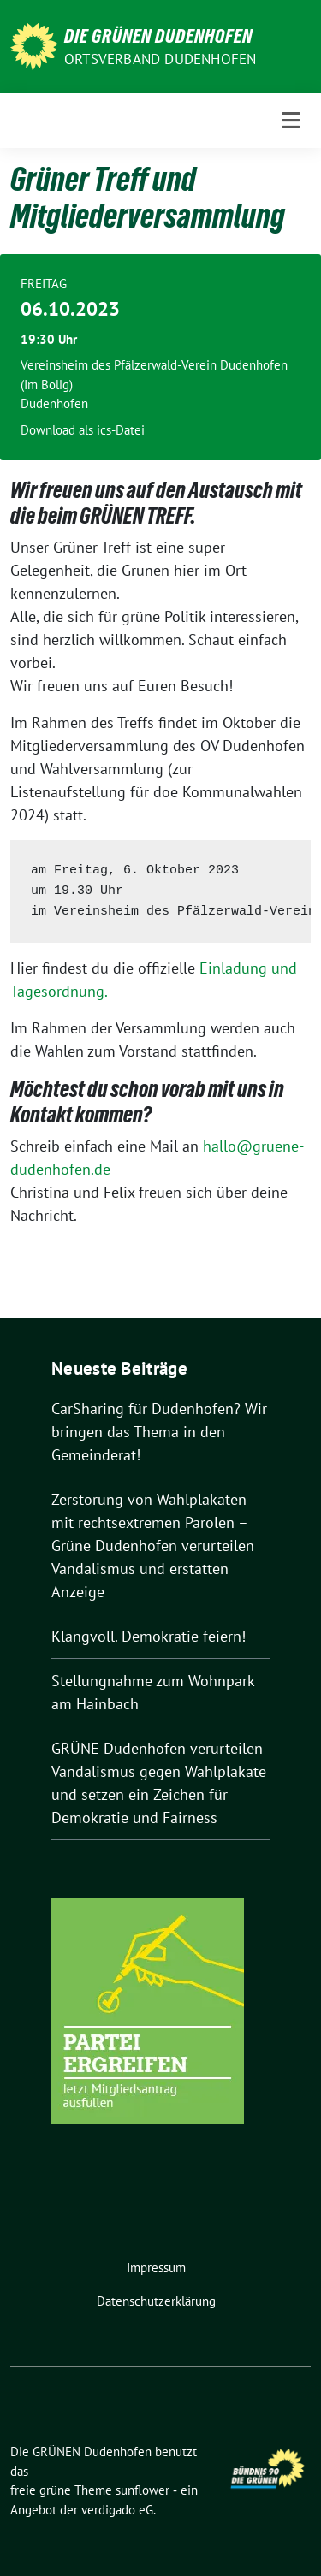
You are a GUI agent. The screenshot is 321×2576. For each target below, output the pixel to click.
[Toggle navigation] (291, 120)
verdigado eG (117, 2510)
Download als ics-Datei (83, 430)
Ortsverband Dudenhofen (160, 59)
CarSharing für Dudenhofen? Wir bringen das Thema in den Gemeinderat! (159, 1432)
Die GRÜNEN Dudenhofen (158, 36)
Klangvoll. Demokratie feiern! (148, 1636)
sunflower (142, 2490)
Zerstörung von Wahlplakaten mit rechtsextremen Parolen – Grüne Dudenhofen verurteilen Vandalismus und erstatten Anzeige (152, 1545)
